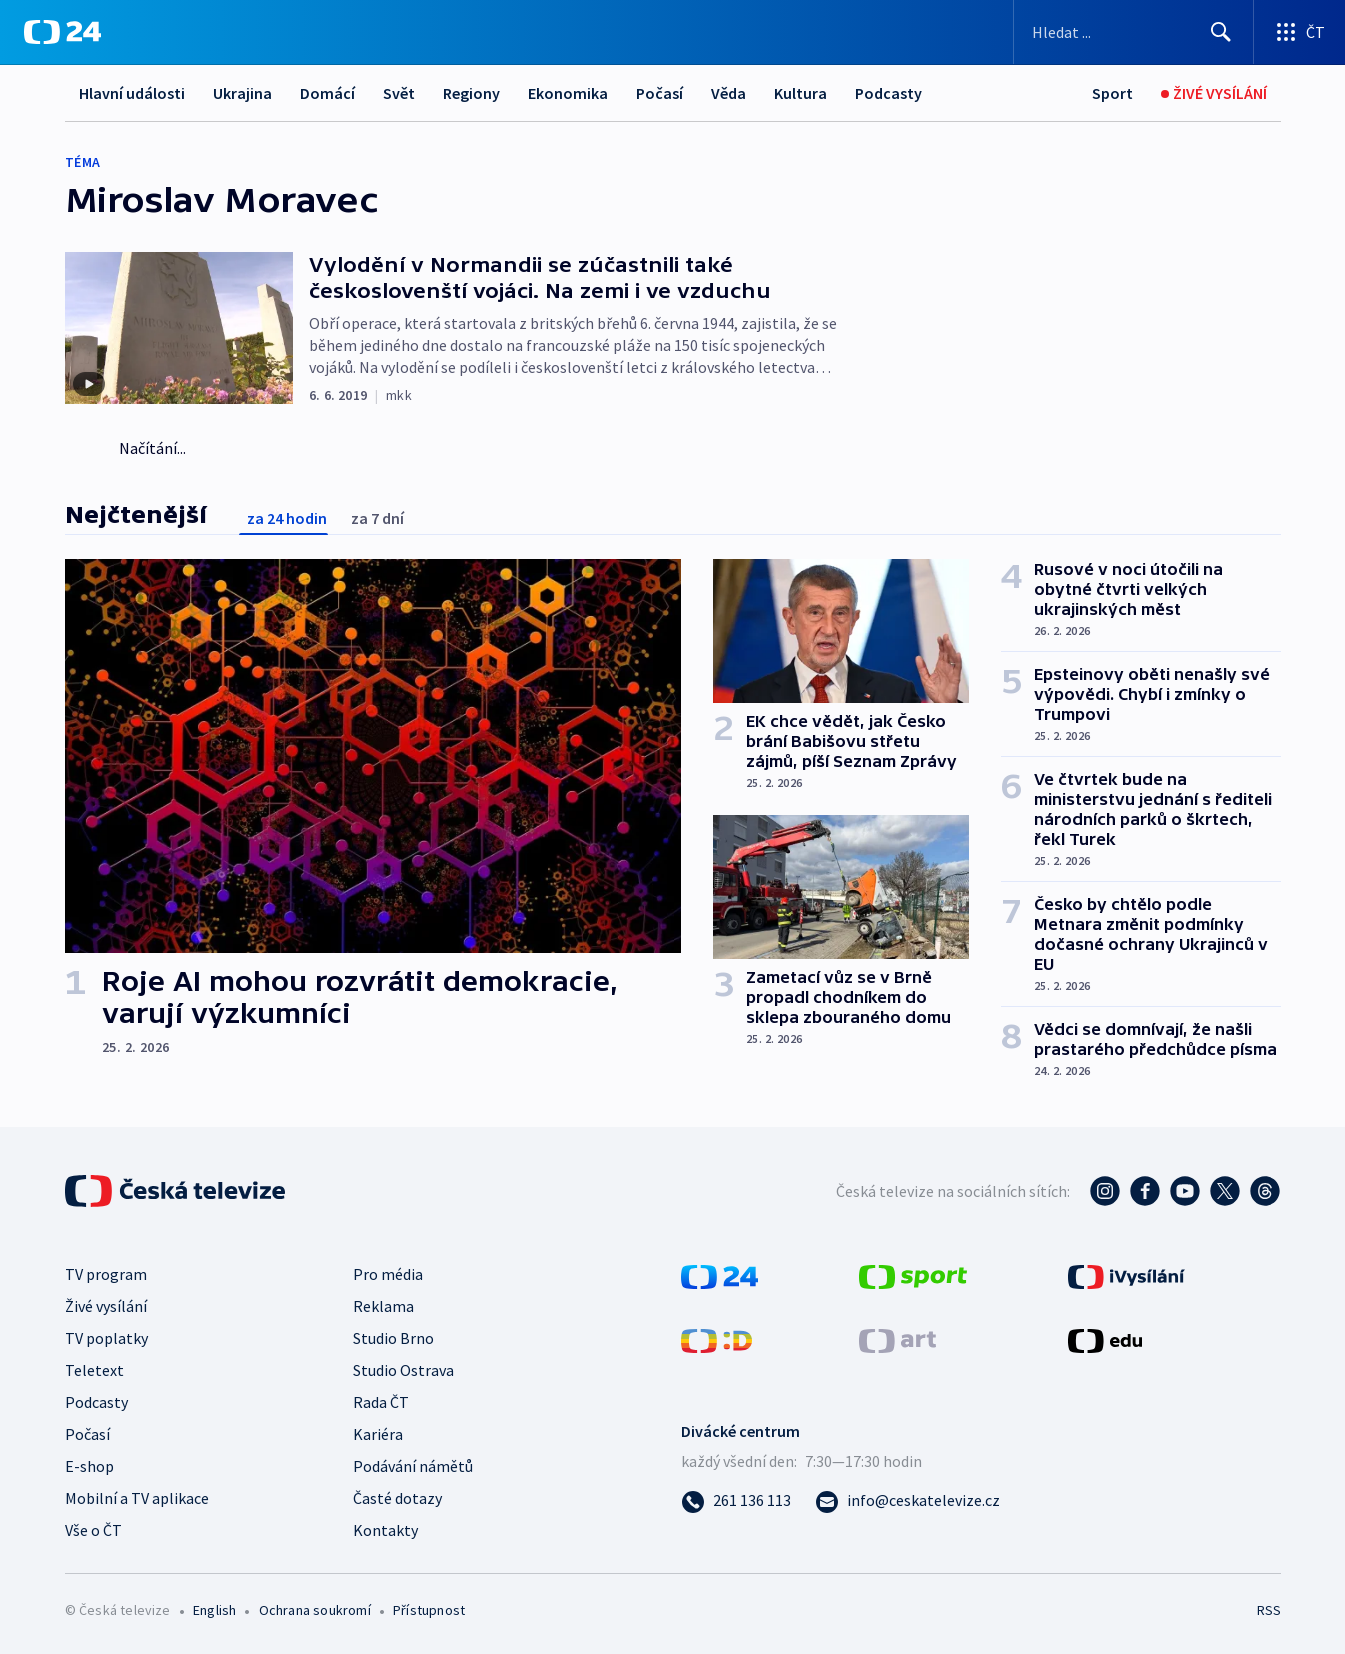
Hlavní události (132, 93)
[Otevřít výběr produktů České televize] (1299, 32)
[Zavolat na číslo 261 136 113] (736, 1500)
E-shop (89, 1466)
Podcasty (888, 93)
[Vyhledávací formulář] (1133, 32)
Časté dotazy (397, 1498)
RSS (1269, 1610)
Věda (728, 93)
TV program (106, 1274)
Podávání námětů (413, 1466)
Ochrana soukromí (315, 1610)
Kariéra (378, 1434)
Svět (399, 93)
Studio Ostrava (403, 1370)
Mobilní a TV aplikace (137, 1498)
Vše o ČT (93, 1530)
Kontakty (385, 1530)
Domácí (327, 93)
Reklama (383, 1306)
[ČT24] (62, 32)
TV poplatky (106, 1338)
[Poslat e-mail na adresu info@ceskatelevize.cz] (907, 1500)
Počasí (659, 93)
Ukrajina (242, 93)
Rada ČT (381, 1402)
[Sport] (1112, 93)
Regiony (471, 93)
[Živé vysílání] (1214, 93)
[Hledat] (1221, 32)
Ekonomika (568, 93)
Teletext (94, 1370)
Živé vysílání (106, 1306)
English (214, 1610)
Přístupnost (429, 1610)
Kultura (800, 93)
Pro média (388, 1274)
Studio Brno (393, 1338)
